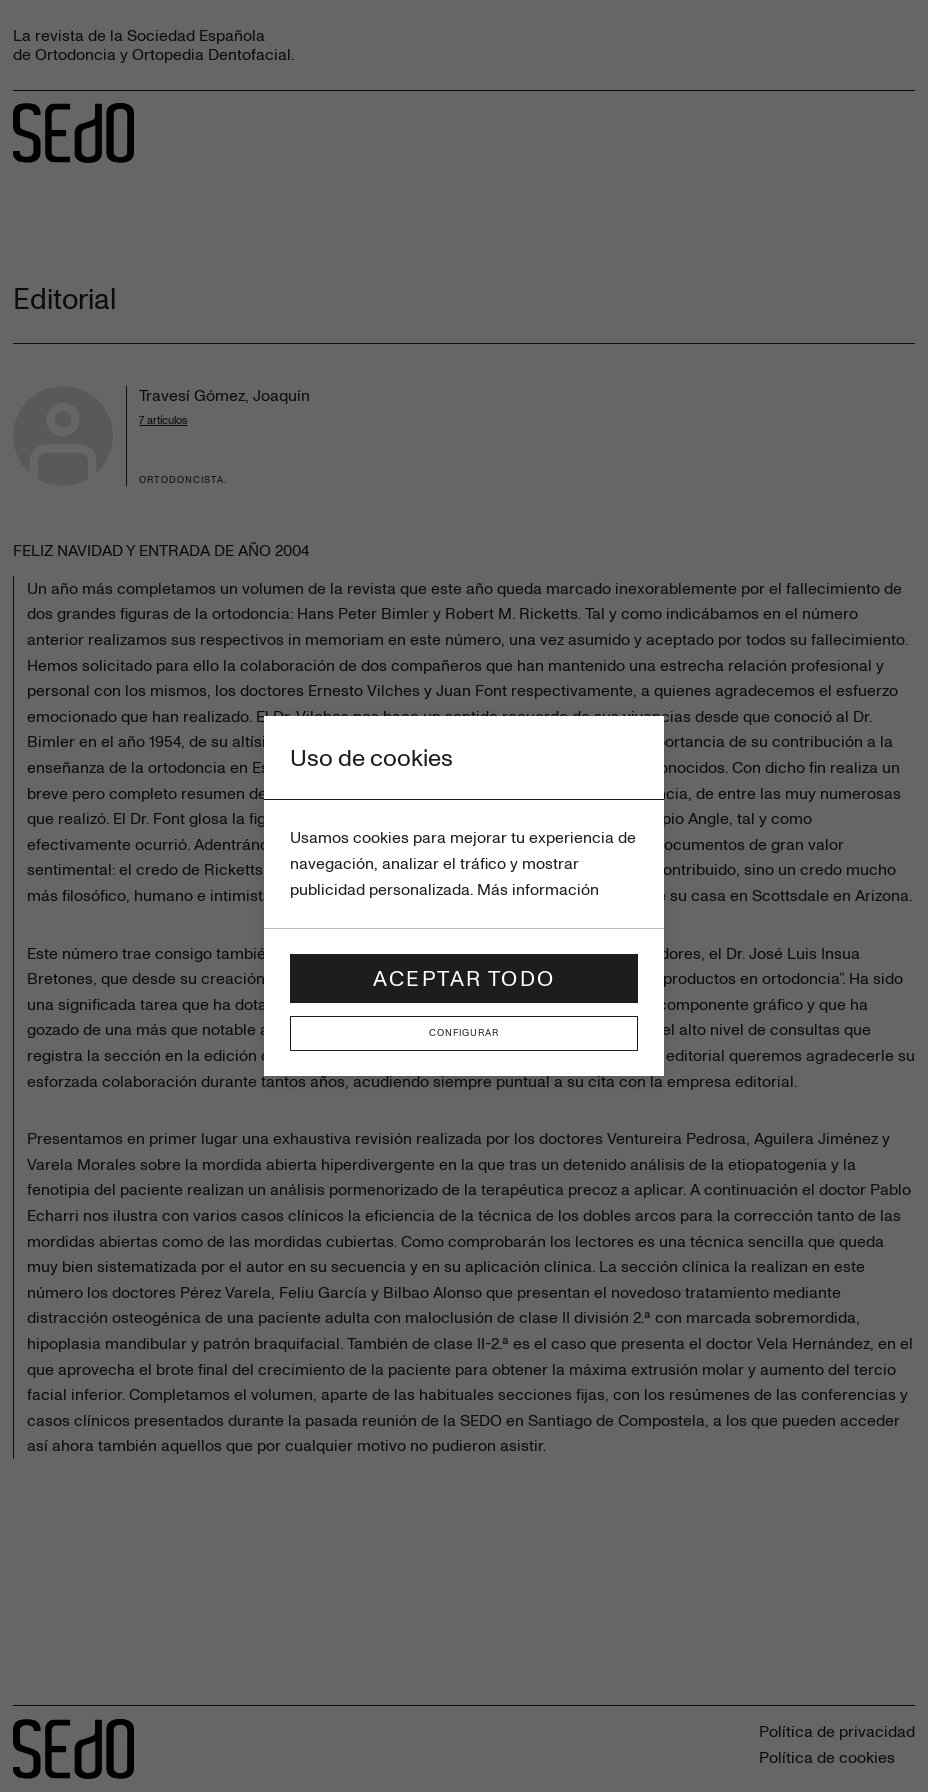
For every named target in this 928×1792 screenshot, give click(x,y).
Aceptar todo (464, 977)
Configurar (464, 1032)
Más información (538, 889)
